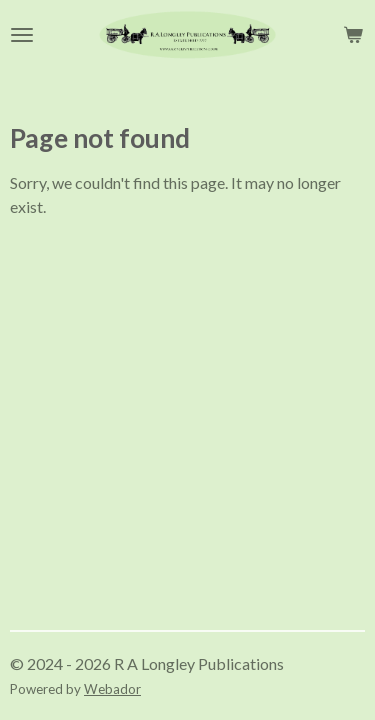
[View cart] (353, 35)
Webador (112, 689)
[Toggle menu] (22, 35)
